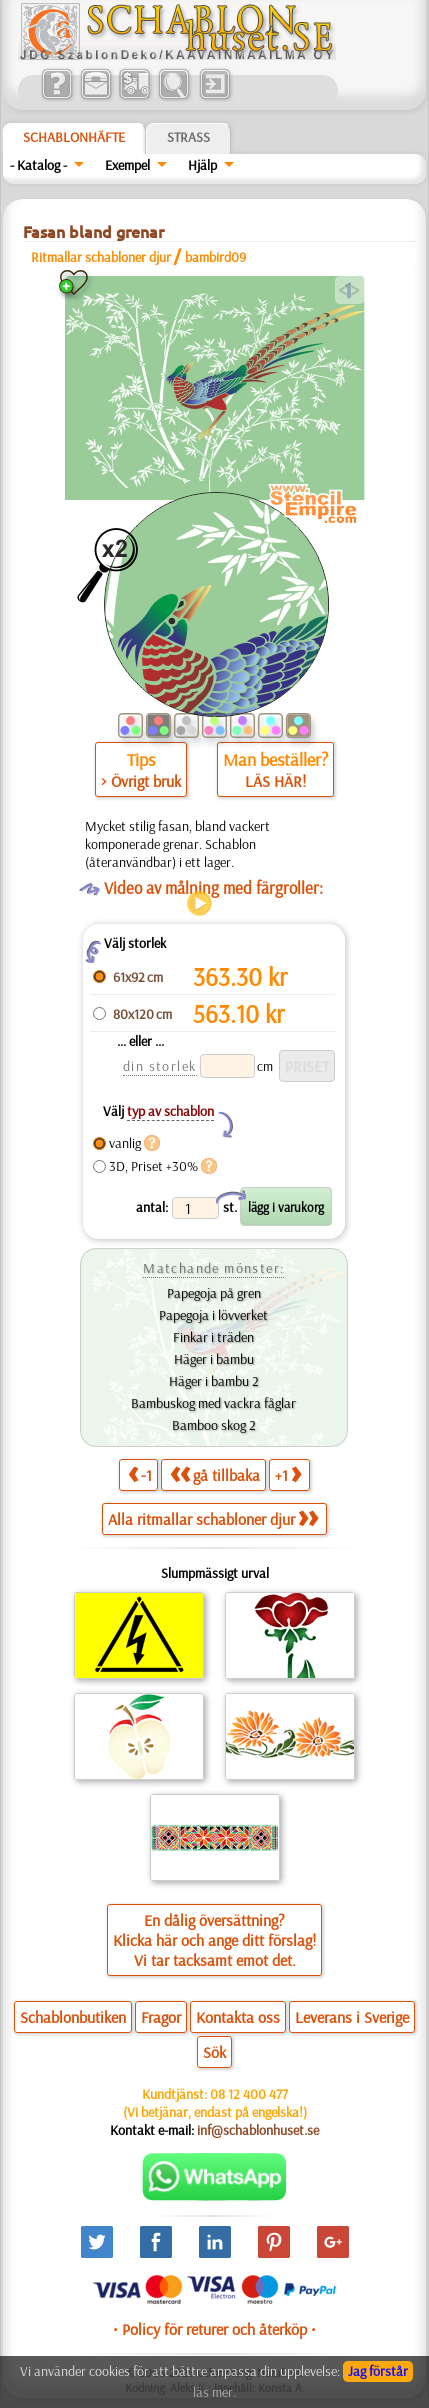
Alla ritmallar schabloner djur (213, 1519)
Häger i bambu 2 (214, 1381)
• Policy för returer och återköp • (214, 2329)
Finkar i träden (213, 1337)
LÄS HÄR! (275, 781)
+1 (288, 1474)
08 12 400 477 (249, 2094)
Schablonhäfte (74, 137)
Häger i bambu (214, 1359)
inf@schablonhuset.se (258, 2130)
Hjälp (202, 165)
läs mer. (214, 2392)
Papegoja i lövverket (213, 1315)
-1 (140, 1474)
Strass (188, 137)
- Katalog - (38, 165)
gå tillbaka (215, 1474)
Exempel (127, 165)
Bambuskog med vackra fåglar (213, 1403)
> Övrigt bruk (141, 781)
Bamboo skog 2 (214, 1425)
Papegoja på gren (214, 1293)
